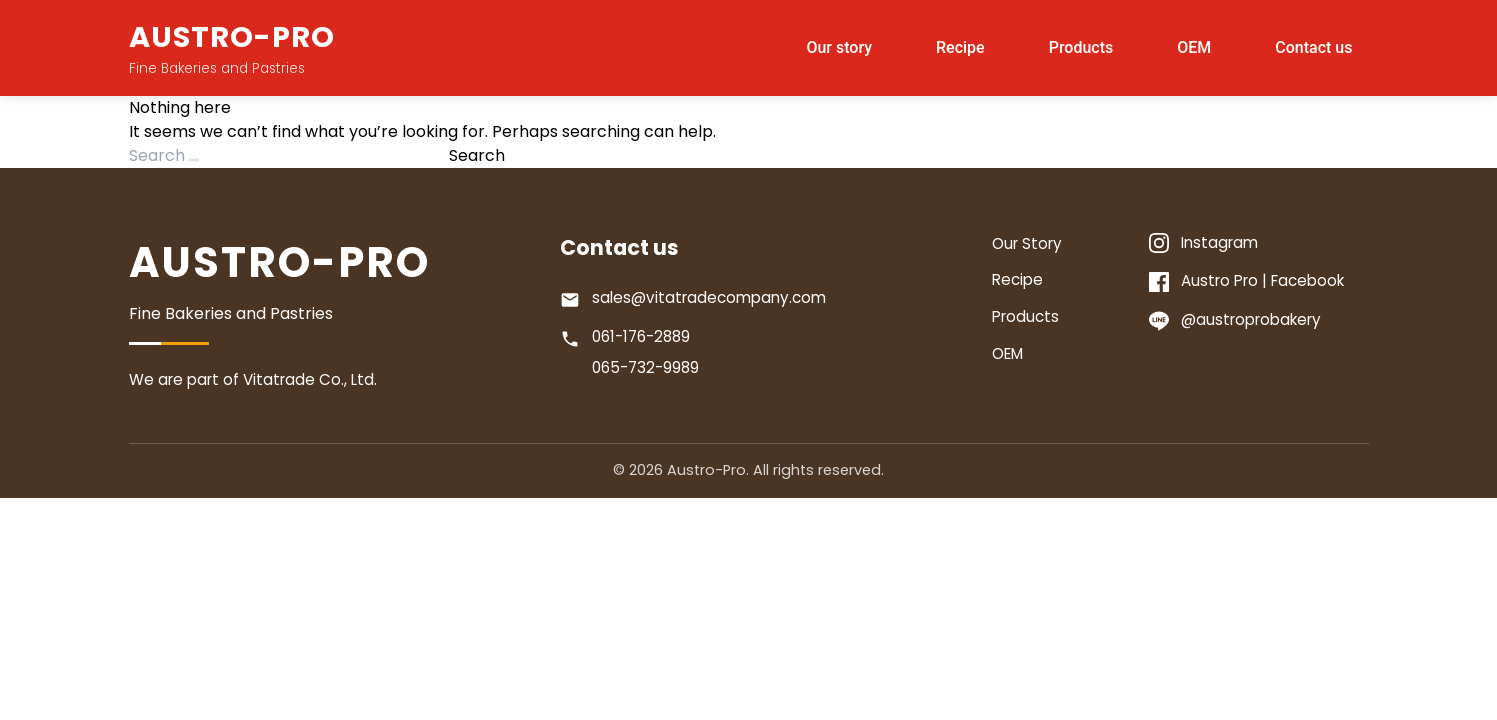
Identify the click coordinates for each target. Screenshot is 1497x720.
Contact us (1313, 47)
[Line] (1258, 320)
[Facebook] (1258, 281)
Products (1081, 47)
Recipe (960, 47)
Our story (839, 47)
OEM (1194, 47)
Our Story (1027, 243)
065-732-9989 (645, 367)
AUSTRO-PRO (232, 37)
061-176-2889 (641, 336)
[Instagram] (1258, 243)
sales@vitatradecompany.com (709, 297)
